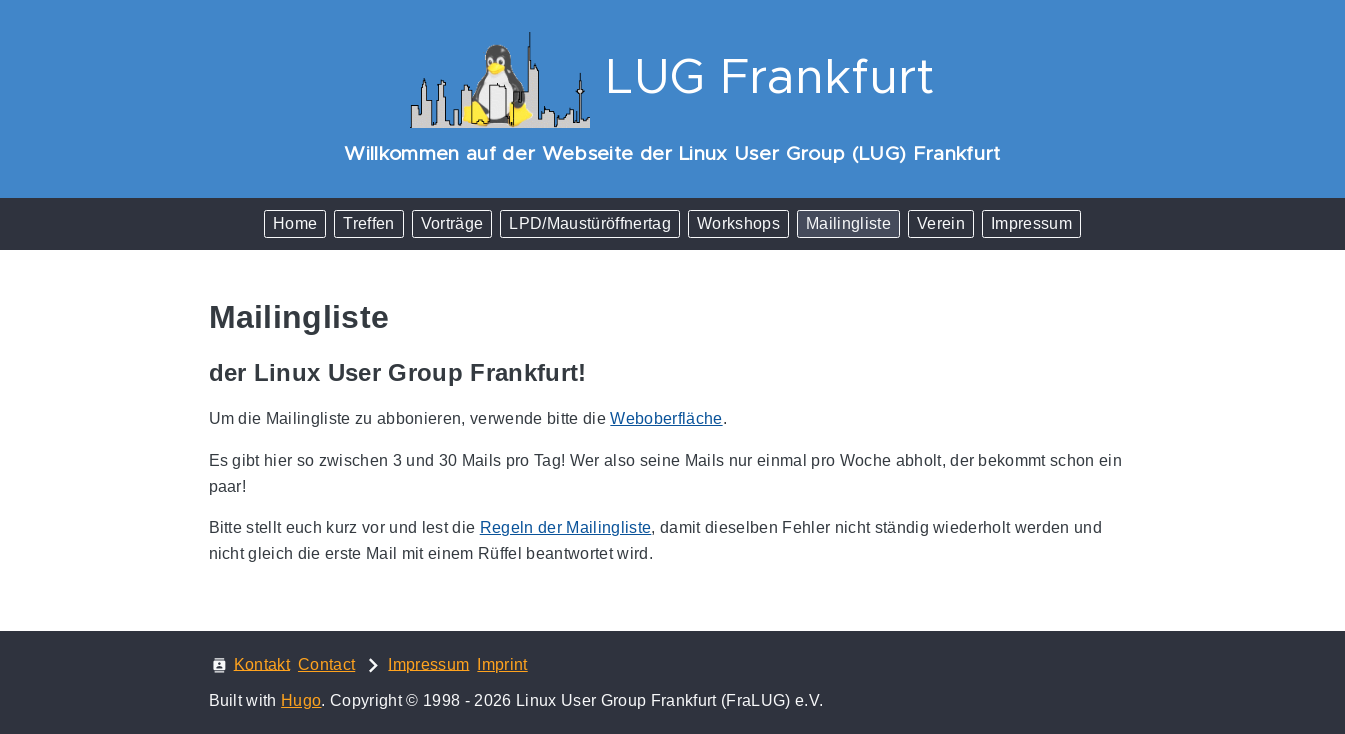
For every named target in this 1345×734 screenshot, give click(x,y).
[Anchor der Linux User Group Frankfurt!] (602, 372)
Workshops (738, 223)
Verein (941, 223)
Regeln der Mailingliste (566, 527)
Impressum (1031, 223)
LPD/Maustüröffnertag (590, 223)
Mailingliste (848, 223)
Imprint (502, 664)
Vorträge (452, 223)
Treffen (368, 223)
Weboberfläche (666, 418)
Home (295, 223)
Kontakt (262, 663)
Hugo (301, 700)
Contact (326, 664)
